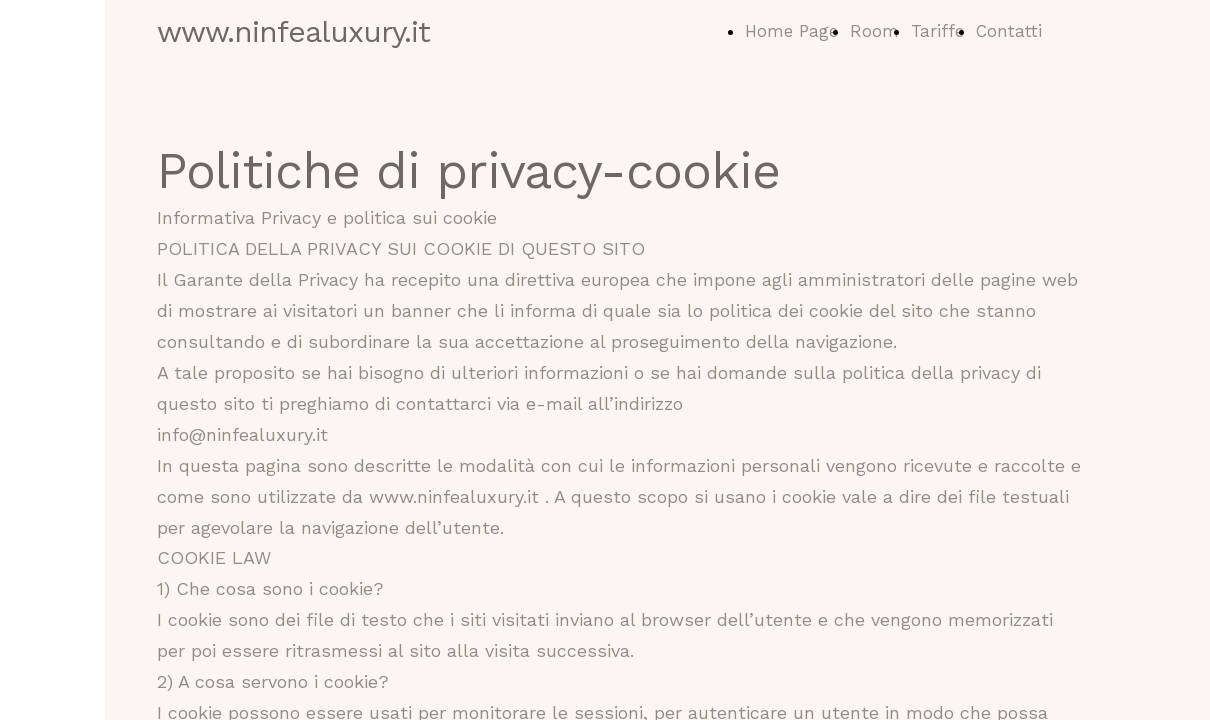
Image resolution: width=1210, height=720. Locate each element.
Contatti (1009, 31)
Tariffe (937, 31)
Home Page (791, 31)
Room (874, 31)
